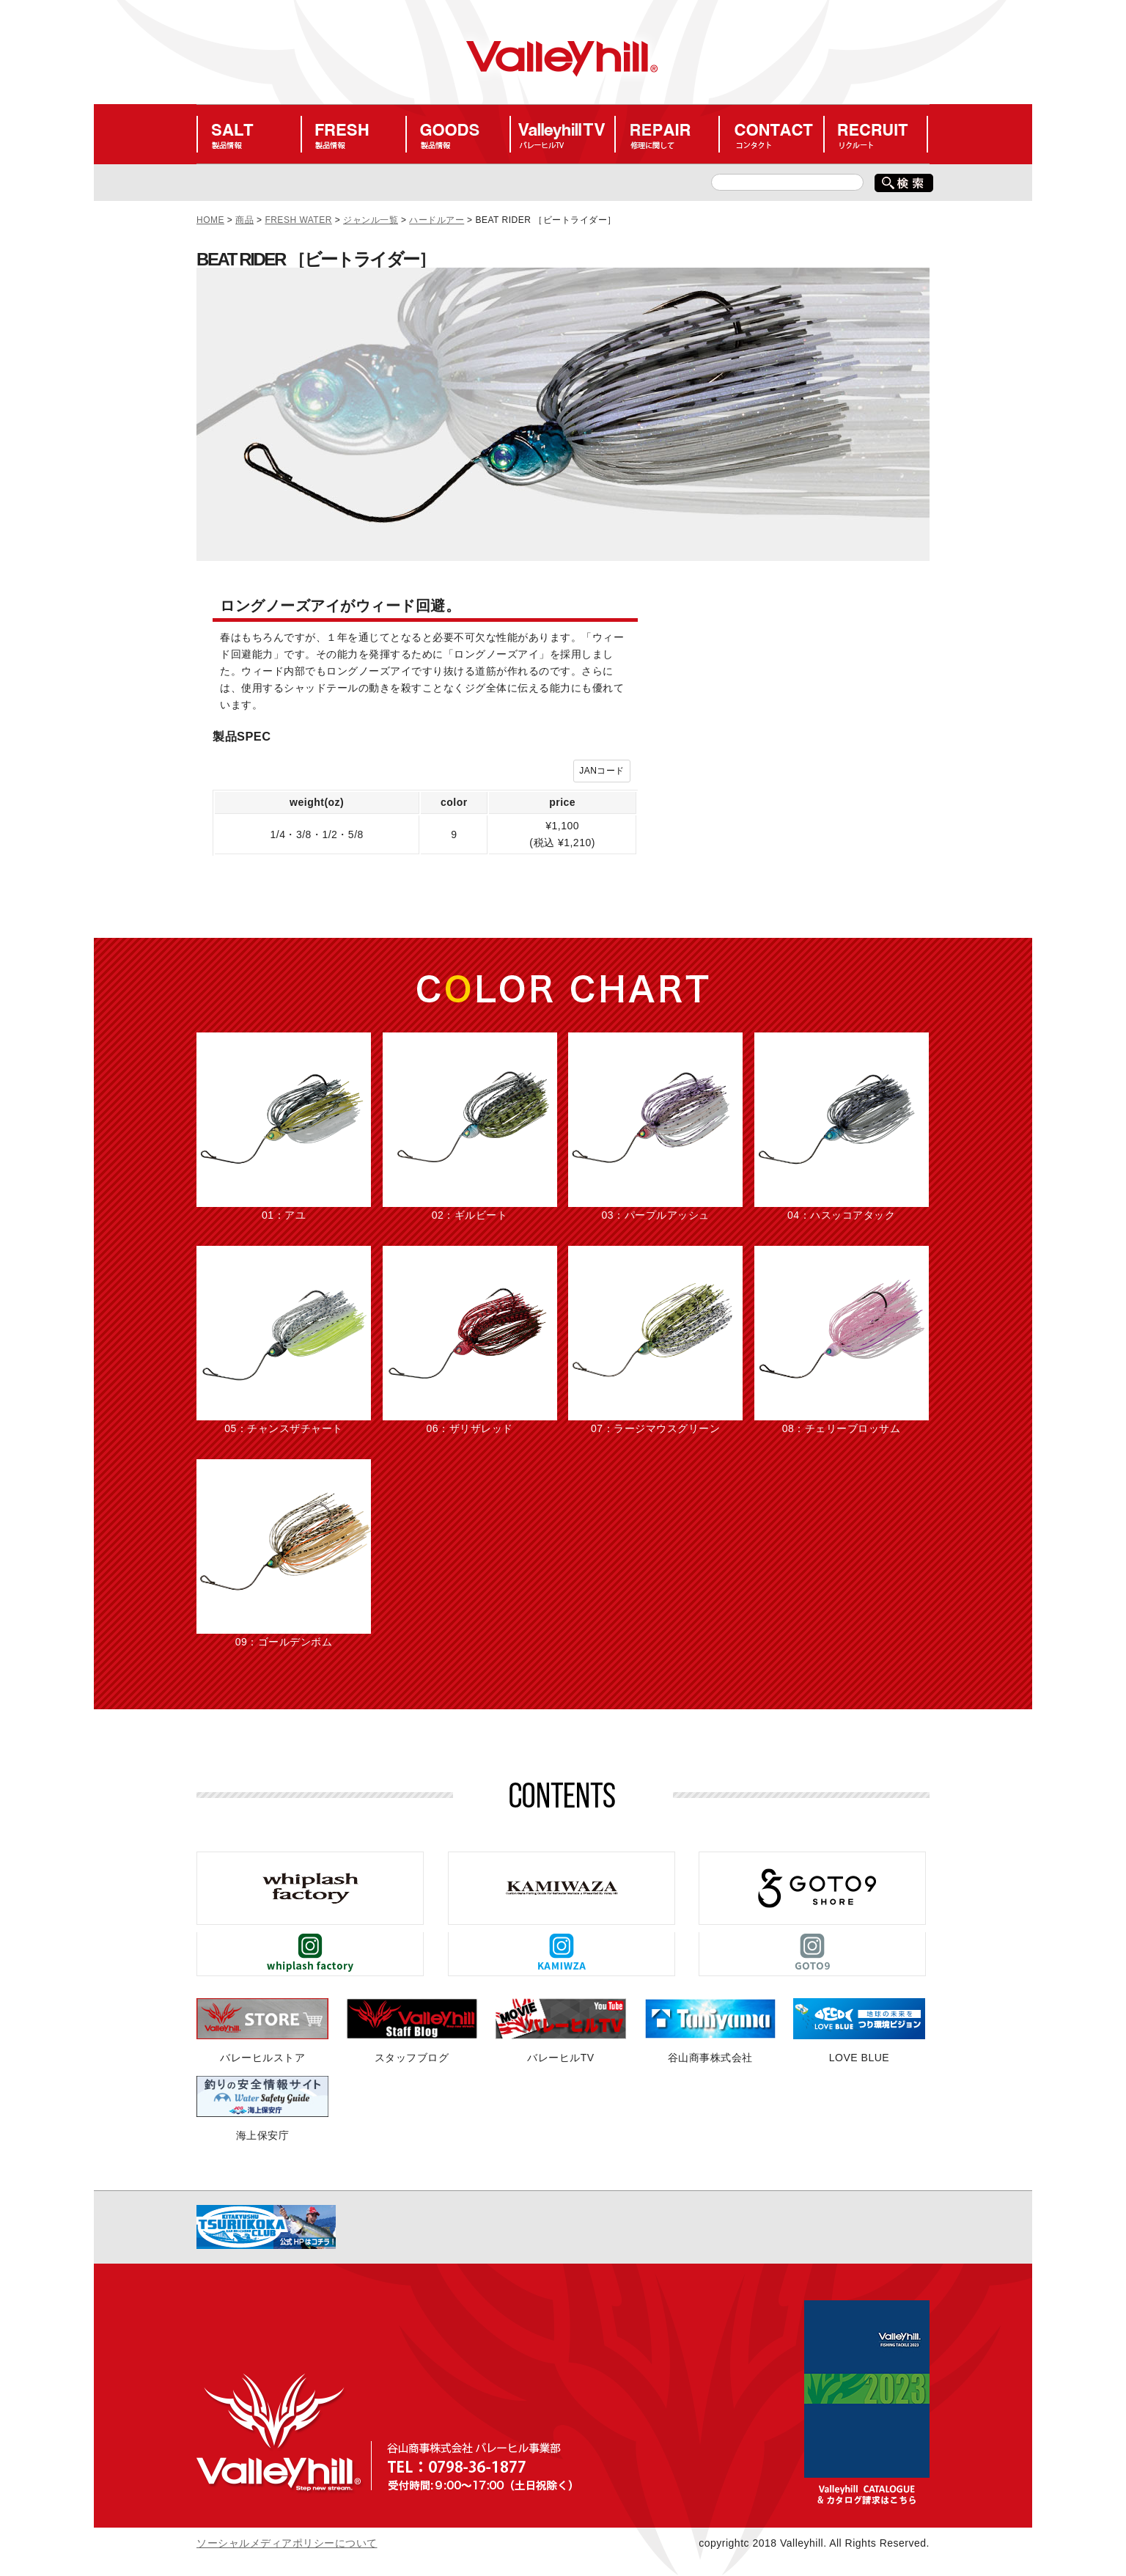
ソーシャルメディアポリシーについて (287, 2543)
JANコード (602, 771)
